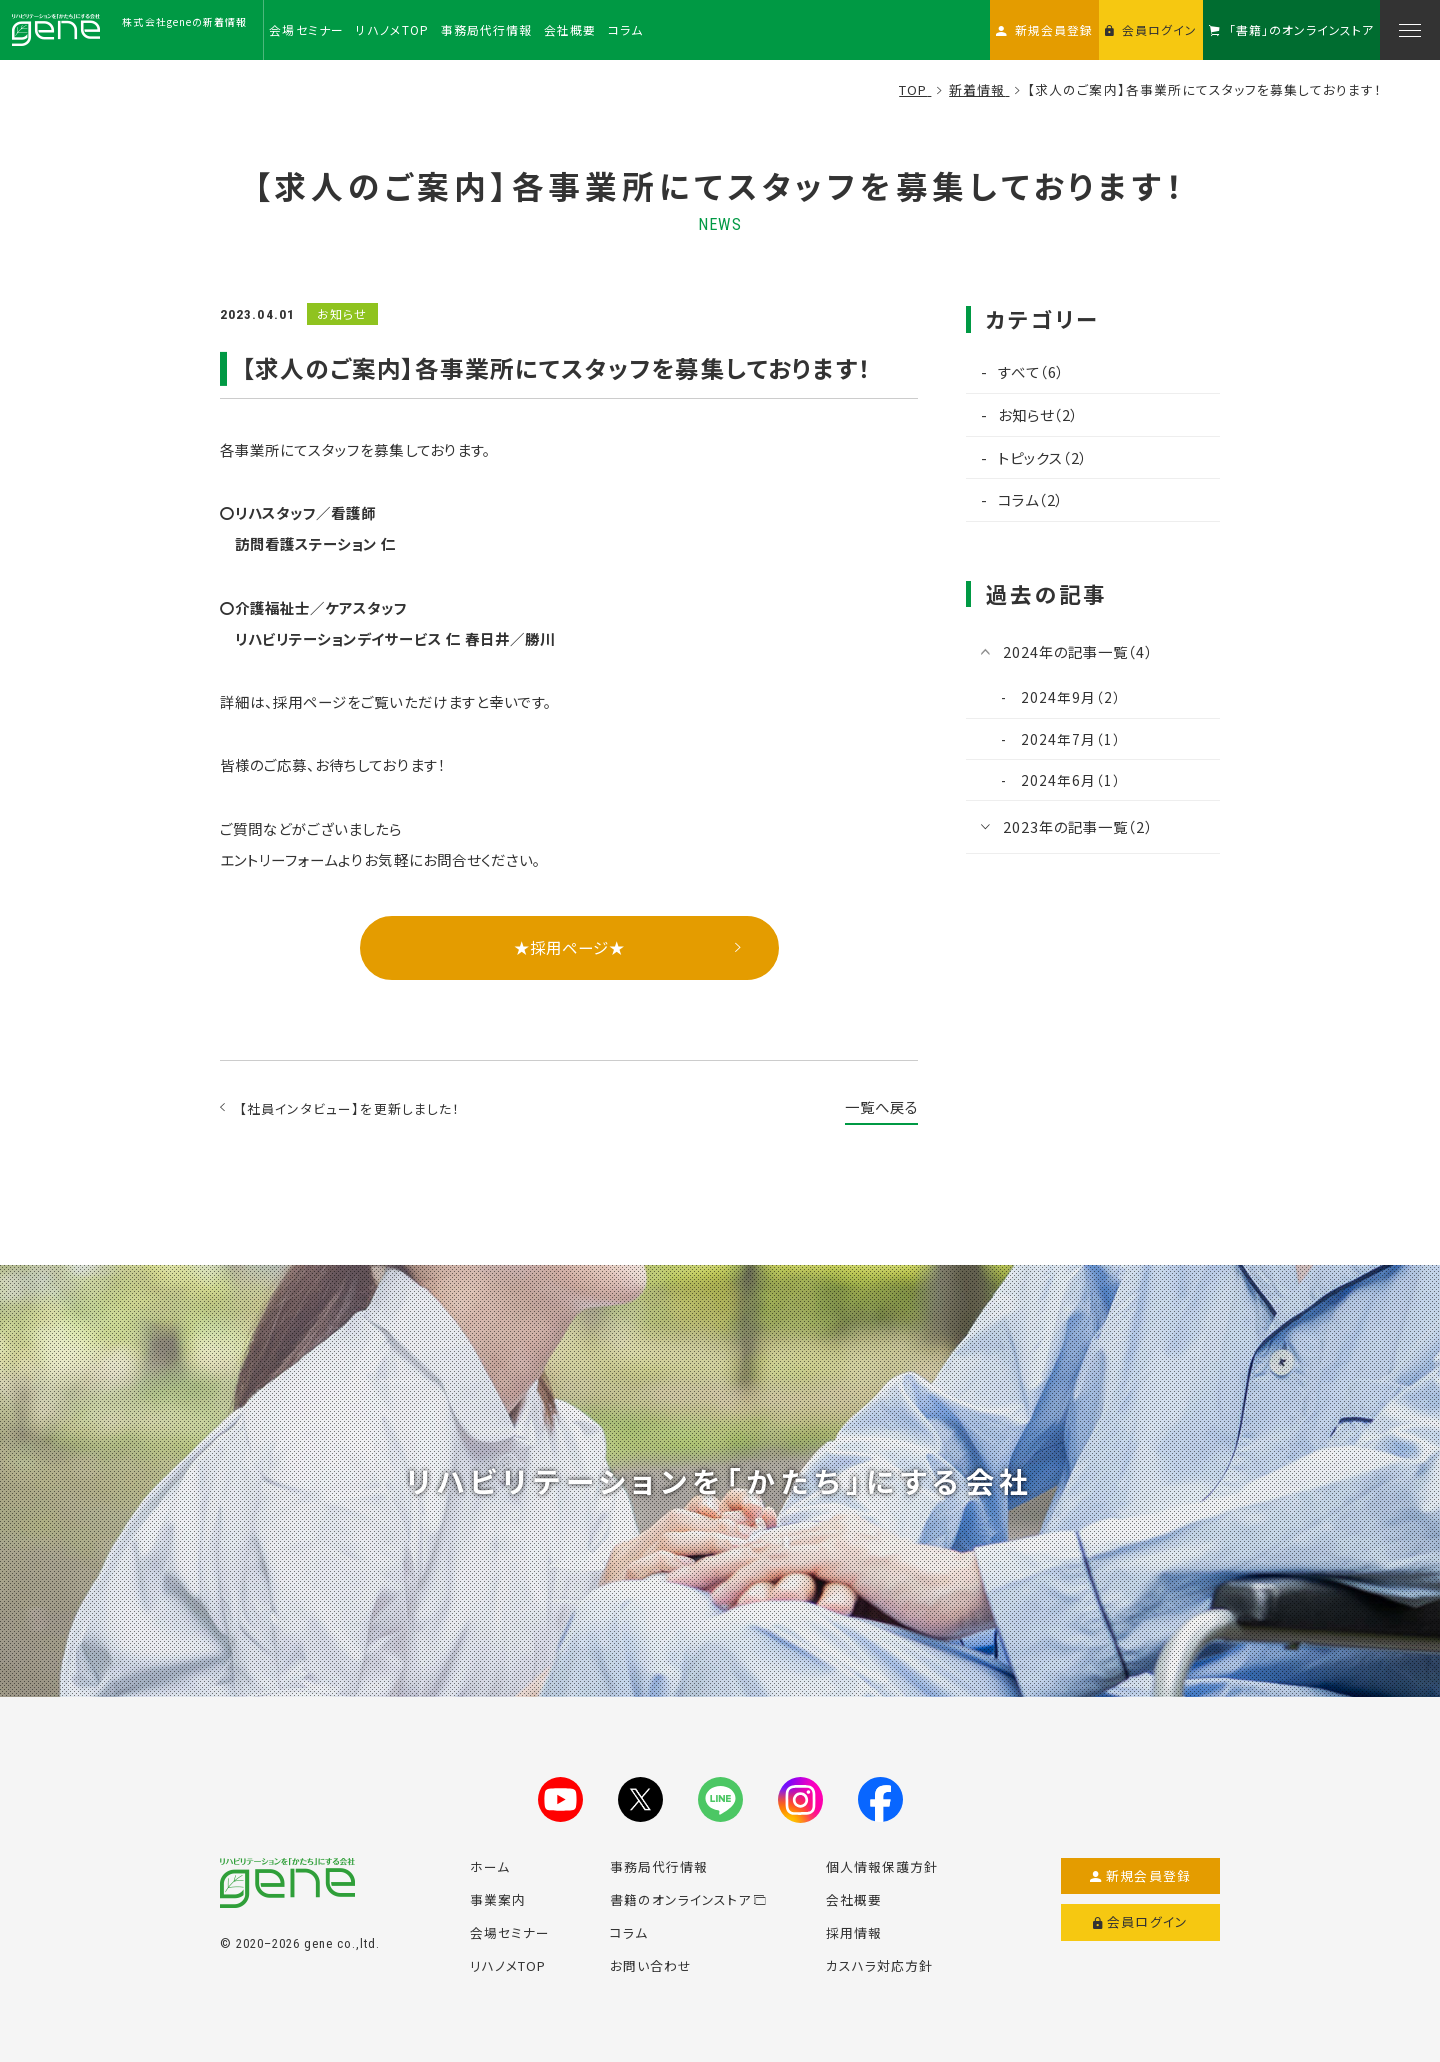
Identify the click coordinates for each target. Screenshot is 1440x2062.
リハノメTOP (508, 1965)
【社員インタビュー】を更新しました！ (350, 1108)
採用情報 (854, 1932)
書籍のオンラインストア (688, 1899)
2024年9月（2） (1069, 697)
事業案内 (498, 1899)
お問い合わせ (651, 1965)
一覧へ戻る (882, 1106)
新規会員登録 (1140, 1876)
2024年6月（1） (1069, 780)
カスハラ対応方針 (879, 1965)
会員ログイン (1140, 1922)
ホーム (490, 1866)
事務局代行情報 (659, 1866)
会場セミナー (510, 1932)
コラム (629, 1932)
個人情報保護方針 (882, 1866)
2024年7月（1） (1069, 739)
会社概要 (854, 1899)
